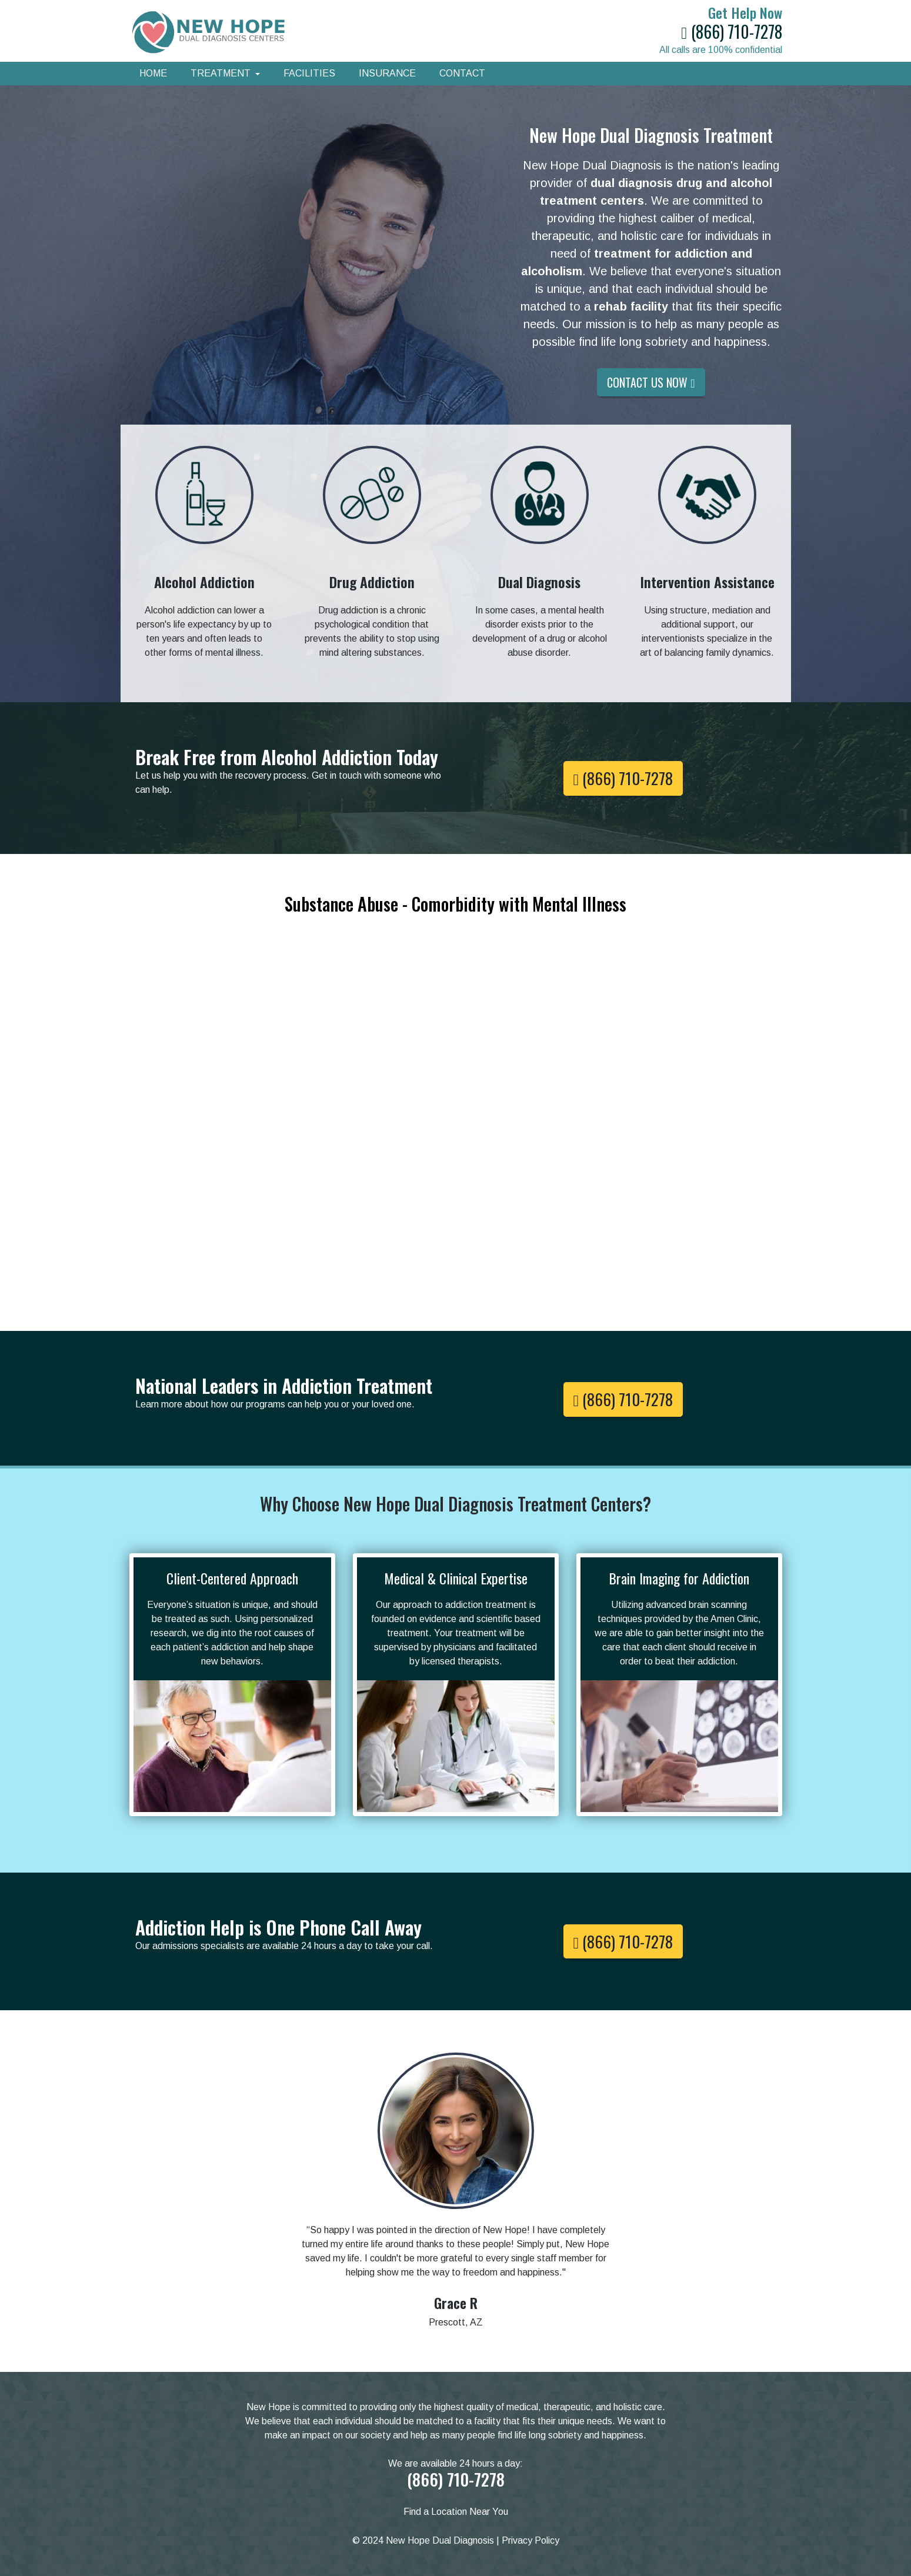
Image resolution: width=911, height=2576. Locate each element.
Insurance (387, 73)
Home (153, 73)
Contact (462, 73)
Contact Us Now (651, 382)
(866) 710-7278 (731, 31)
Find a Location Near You (455, 2512)
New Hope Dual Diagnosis (440, 2540)
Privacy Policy (530, 2540)
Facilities (309, 73)
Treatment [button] (222, 73)
